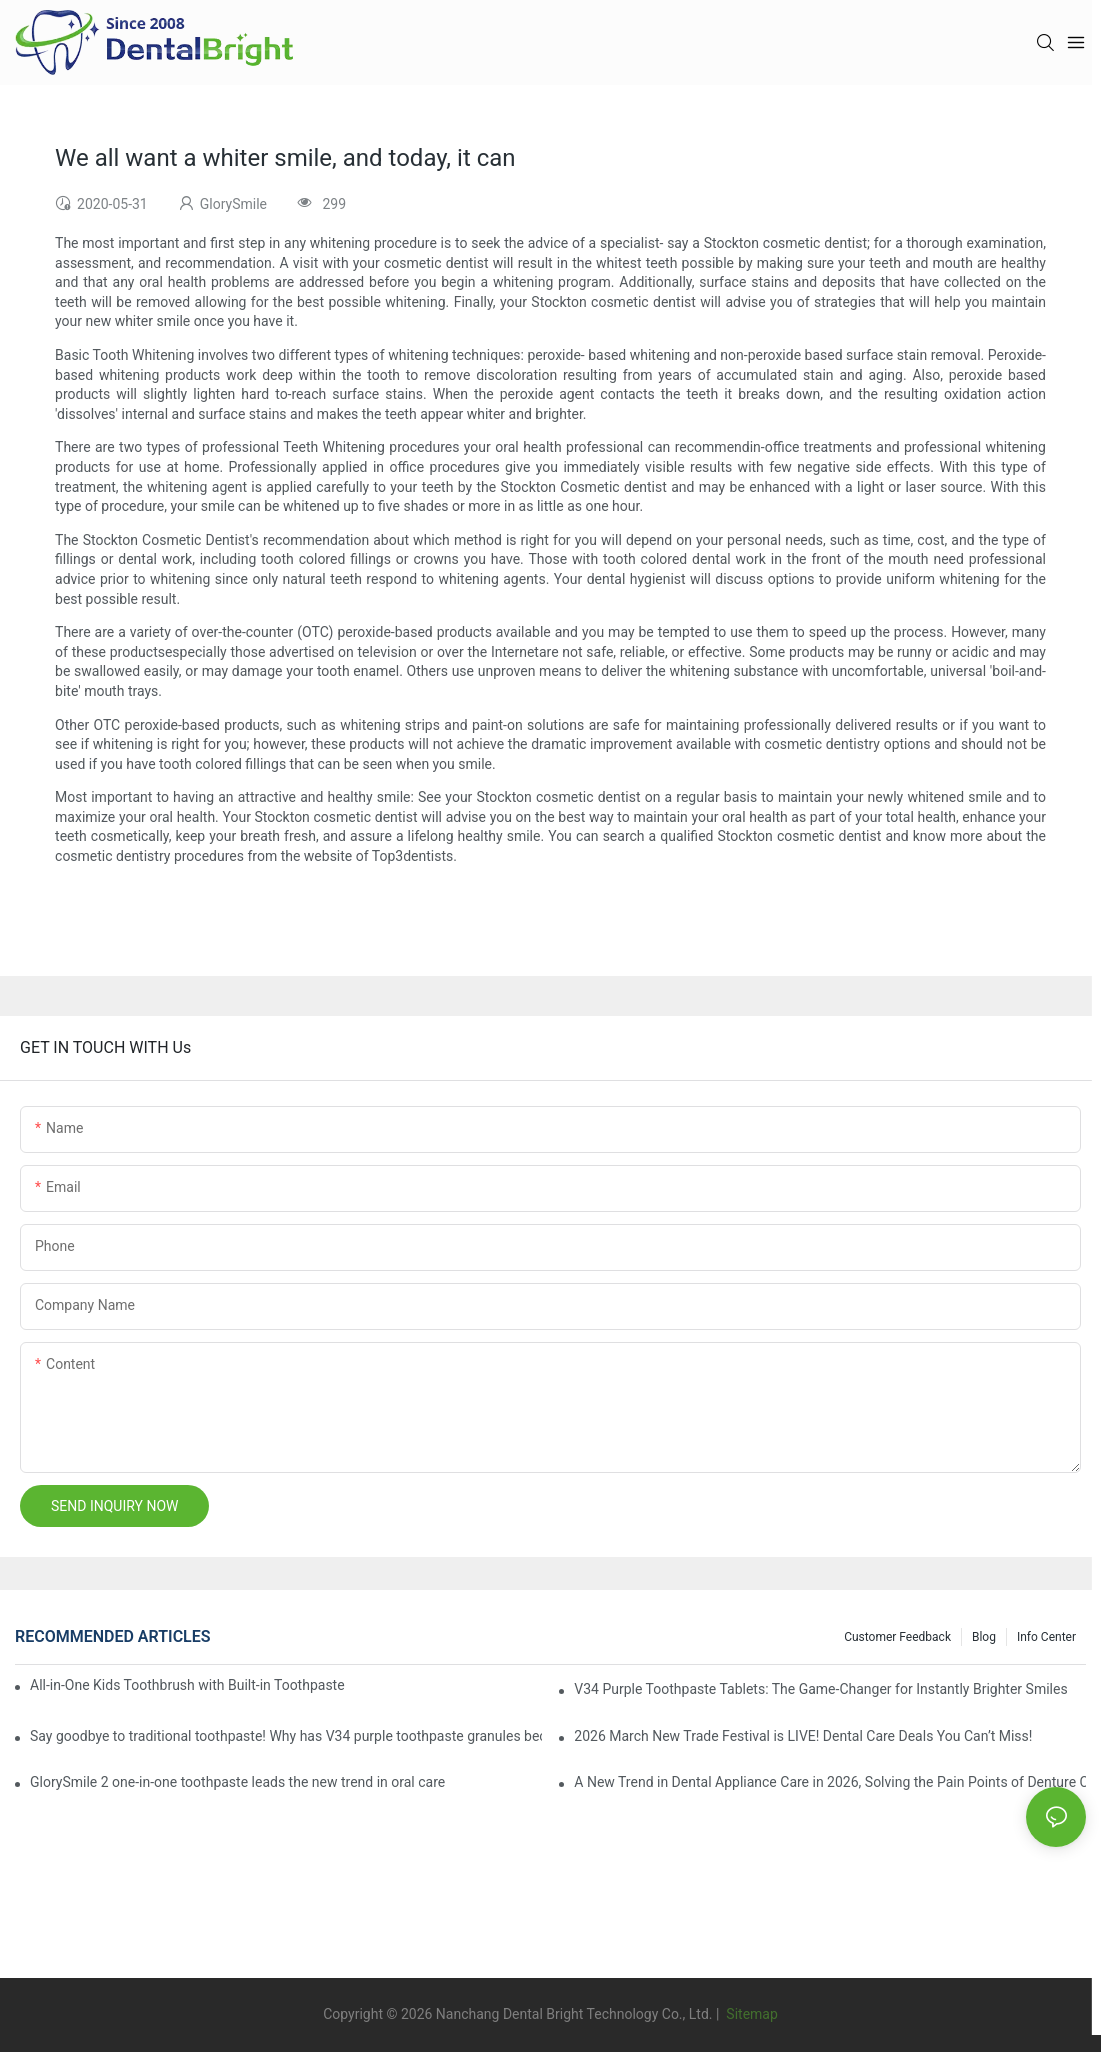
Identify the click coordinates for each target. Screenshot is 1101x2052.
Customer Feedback (897, 1637)
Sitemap (750, 2014)
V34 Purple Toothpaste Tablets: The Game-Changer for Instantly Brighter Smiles (820, 1689)
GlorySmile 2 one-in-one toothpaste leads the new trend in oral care (237, 1782)
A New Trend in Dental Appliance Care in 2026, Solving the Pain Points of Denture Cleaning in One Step (830, 1782)
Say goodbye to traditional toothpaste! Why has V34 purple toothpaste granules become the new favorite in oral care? (286, 1736)
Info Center (1046, 1637)
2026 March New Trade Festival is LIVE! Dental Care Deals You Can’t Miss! (803, 1736)
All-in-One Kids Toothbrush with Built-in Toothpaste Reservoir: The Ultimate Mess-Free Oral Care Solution (188, 1685)
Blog (984, 1637)
